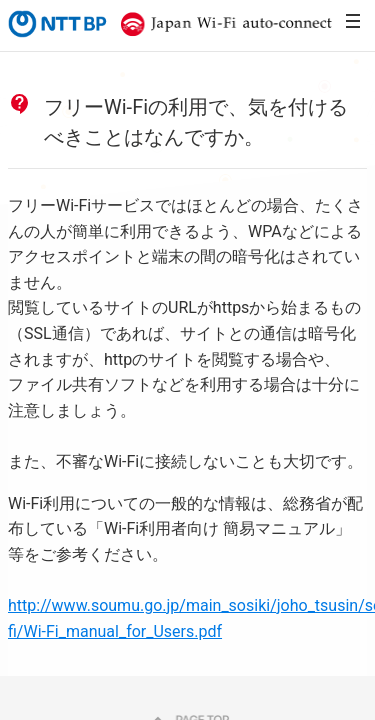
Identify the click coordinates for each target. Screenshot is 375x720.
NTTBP (56, 24)
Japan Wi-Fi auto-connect (222, 24)
